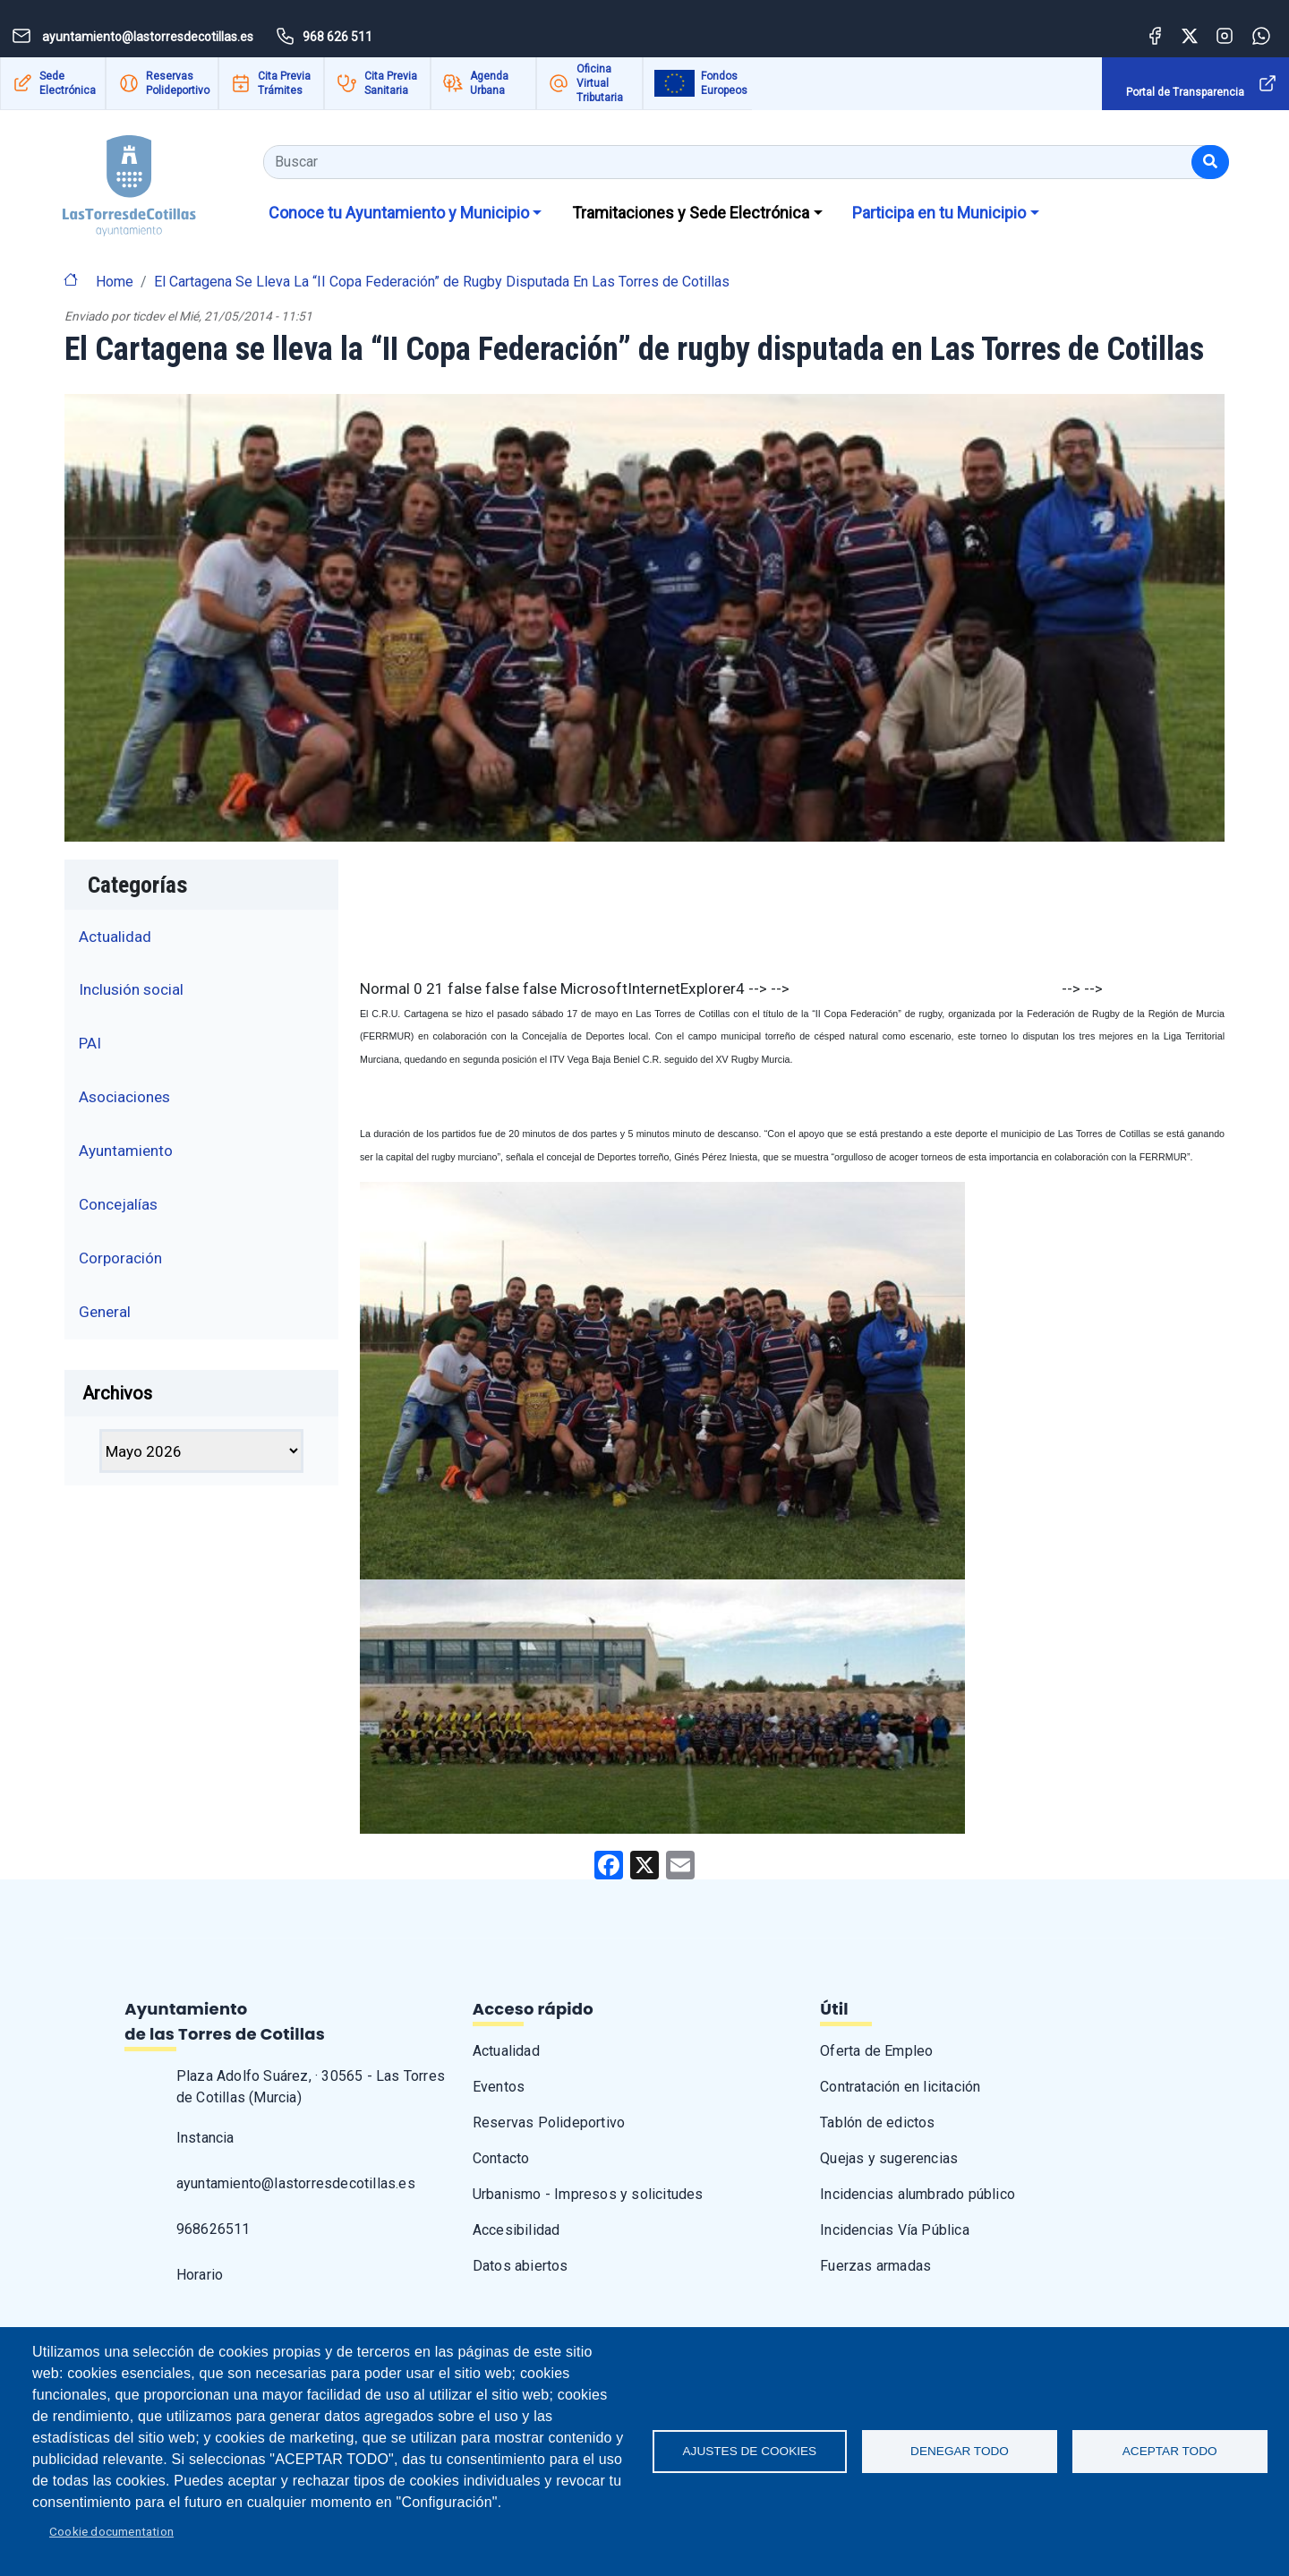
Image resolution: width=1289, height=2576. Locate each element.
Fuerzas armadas (875, 2265)
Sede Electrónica (67, 83)
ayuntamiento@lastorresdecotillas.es (295, 2183)
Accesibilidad (516, 2229)
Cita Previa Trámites (284, 83)
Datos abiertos (520, 2265)
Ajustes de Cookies (750, 2451)
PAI (90, 1043)
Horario (199, 2274)
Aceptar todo (1170, 2451)
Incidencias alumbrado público (917, 2194)
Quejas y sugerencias (889, 2158)
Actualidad (115, 937)
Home (114, 281)
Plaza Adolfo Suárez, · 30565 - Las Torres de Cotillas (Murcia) (310, 2086)
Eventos (499, 2086)
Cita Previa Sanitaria (390, 83)
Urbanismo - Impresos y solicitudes (588, 2194)
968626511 (213, 2229)
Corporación (120, 1258)
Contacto (501, 2158)
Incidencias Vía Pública (894, 2229)
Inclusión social (131, 989)
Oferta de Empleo (876, 2050)
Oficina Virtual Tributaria (599, 83)
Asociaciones (124, 1097)
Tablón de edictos (877, 2122)
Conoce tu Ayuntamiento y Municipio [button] (399, 212)
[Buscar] (1210, 162)
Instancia (205, 2137)
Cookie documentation (111, 2531)
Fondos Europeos (724, 83)
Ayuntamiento (126, 1151)
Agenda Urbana (489, 83)
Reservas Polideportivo (177, 83)
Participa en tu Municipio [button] (939, 212)
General (105, 1312)
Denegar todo (959, 2451)
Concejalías (118, 1204)
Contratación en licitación (900, 2086)
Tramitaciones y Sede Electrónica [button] (690, 212)
